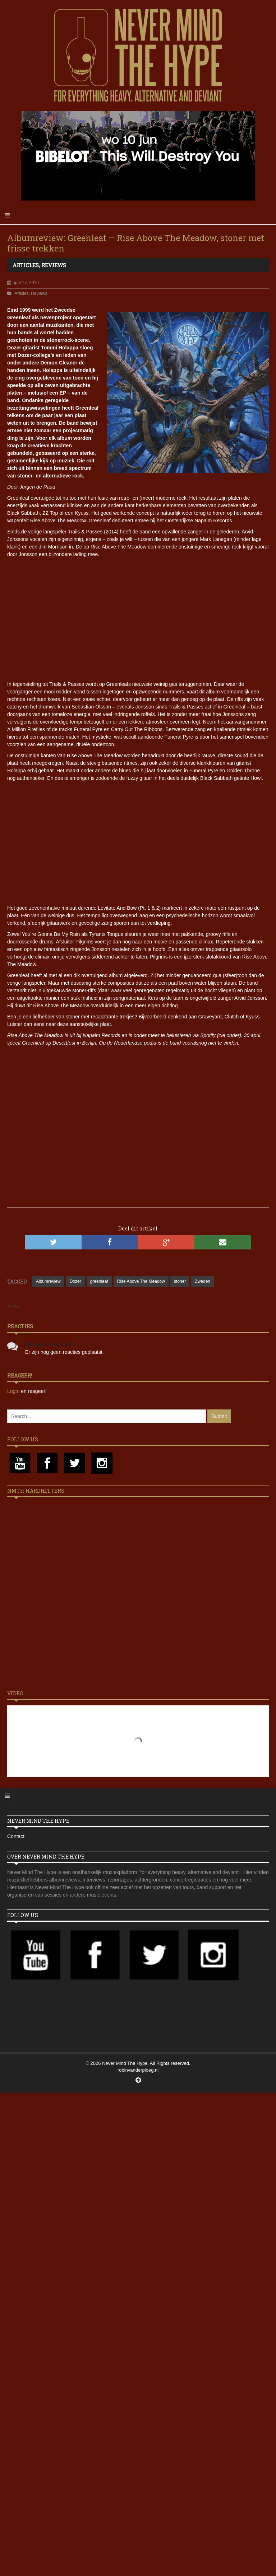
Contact (15, 1836)
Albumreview (48, 1281)
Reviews (53, 265)
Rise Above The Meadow (141, 1281)
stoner (180, 1281)
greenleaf (99, 1281)
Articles (26, 265)
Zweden (202, 1281)
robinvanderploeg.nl (138, 2070)
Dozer (75, 1281)
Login (14, 1391)
